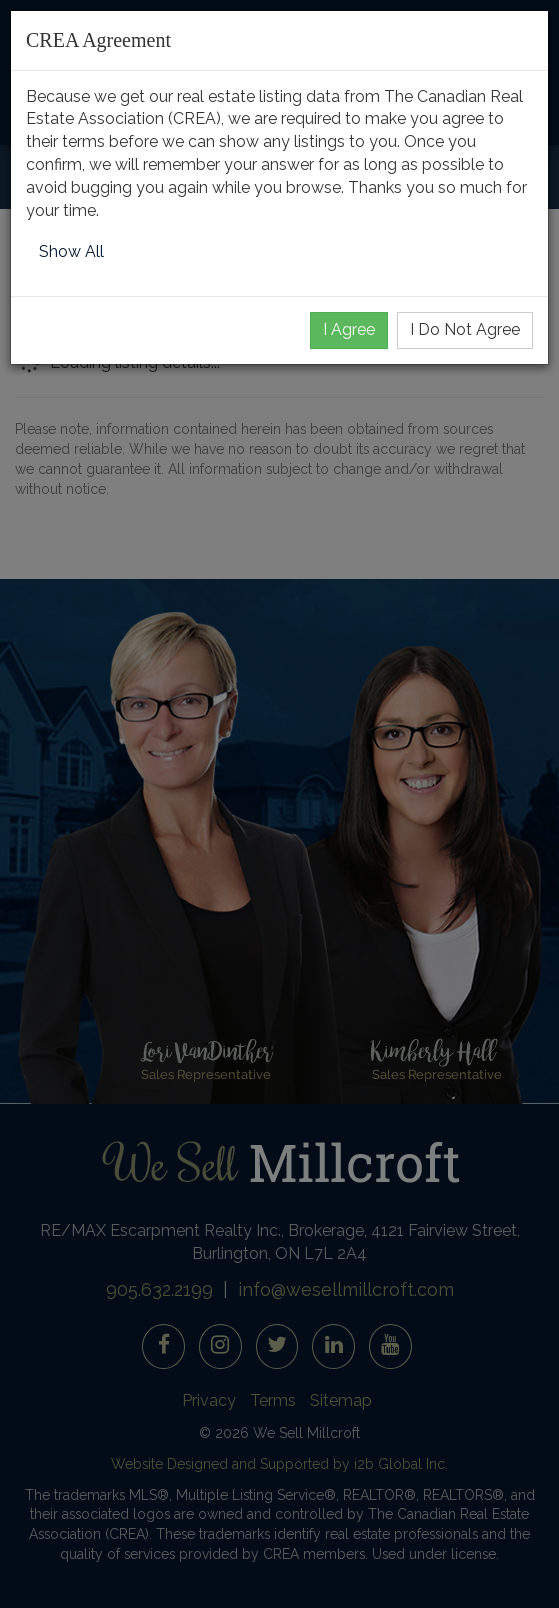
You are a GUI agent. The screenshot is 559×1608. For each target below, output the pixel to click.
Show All (71, 251)
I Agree (349, 329)
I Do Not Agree (465, 329)
